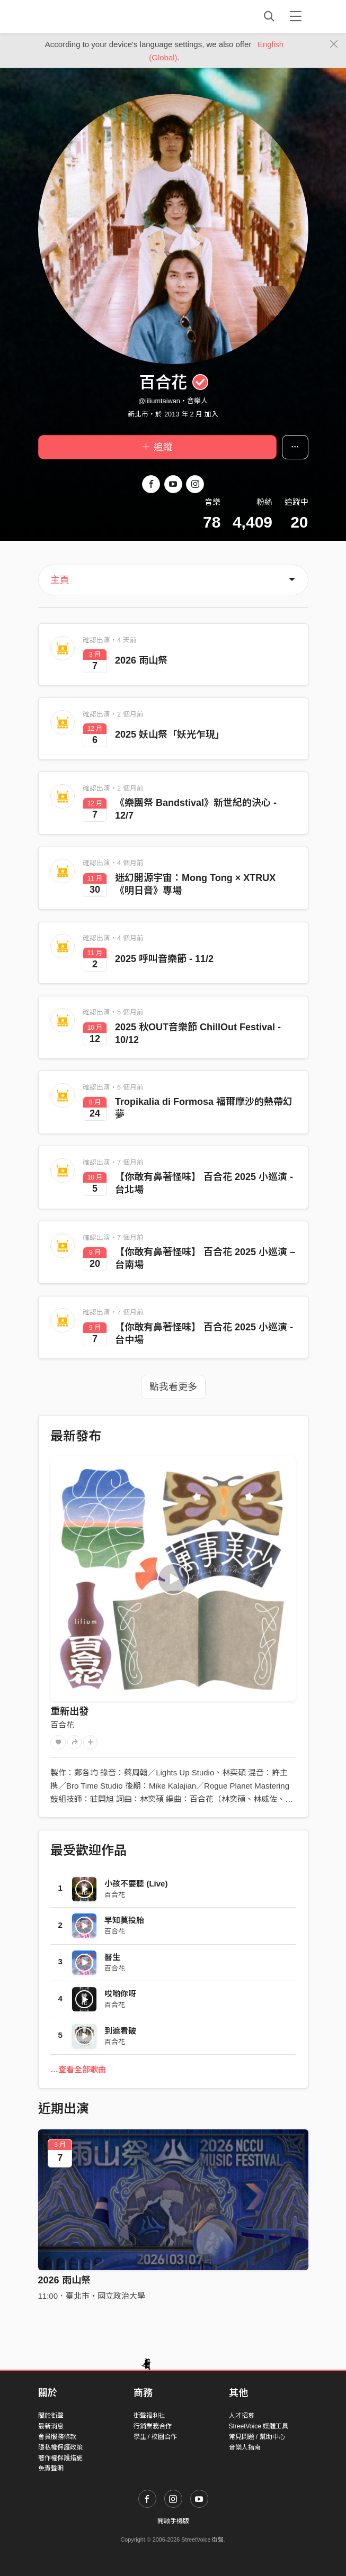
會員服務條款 (57, 2437)
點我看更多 (173, 1387)
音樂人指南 (245, 2447)
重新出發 (69, 1711)
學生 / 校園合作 (155, 2437)
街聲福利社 (149, 2415)
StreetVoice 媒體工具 (259, 2426)
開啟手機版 (173, 2521)
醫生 (112, 1957)
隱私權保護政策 (60, 2447)
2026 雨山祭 (64, 2280)
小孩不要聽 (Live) (135, 1883)
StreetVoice (82, 16)
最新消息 (51, 2426)
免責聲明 (51, 2468)
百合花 (62, 1724)
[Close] (334, 44)
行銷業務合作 (153, 2426)
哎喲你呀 (120, 1993)
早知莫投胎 (124, 1920)
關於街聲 (51, 2415)
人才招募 (241, 2415)
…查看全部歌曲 (78, 2069)
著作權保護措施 (60, 2458)
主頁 (59, 580)
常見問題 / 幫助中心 (257, 2437)
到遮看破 (120, 2030)
